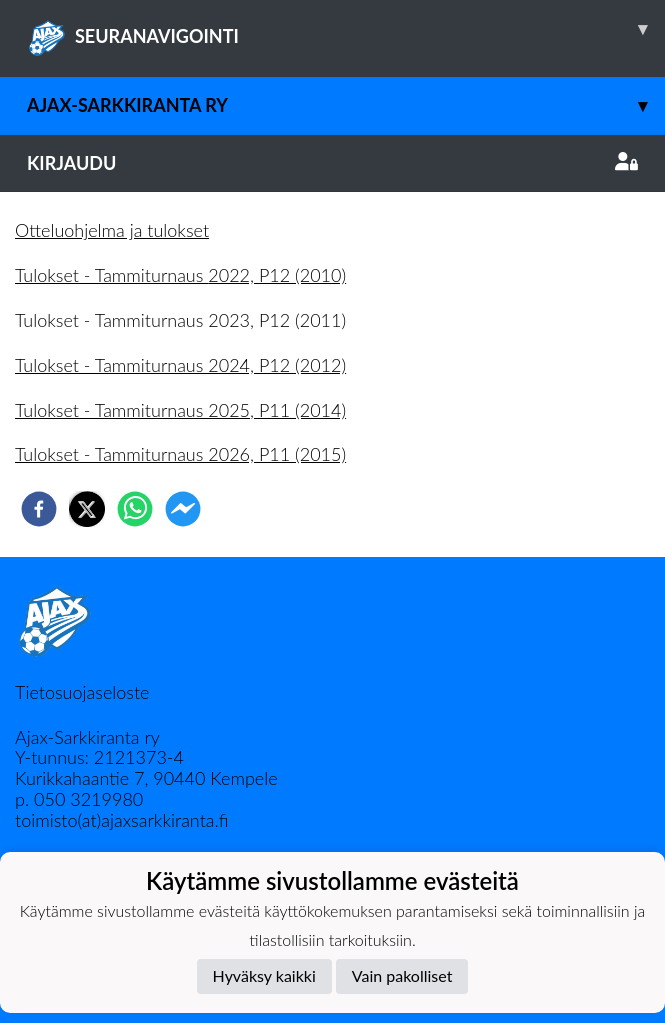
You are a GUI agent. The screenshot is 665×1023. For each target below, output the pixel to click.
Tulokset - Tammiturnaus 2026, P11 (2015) (180, 454)
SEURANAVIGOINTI (346, 29)
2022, (233, 275)
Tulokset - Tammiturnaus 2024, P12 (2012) (180, 365)
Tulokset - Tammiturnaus (111, 275)
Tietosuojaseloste (82, 692)
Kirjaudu (332, 163)
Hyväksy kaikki (264, 975)
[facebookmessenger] (183, 509)
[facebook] (39, 509)
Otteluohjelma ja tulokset (112, 230)
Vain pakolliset (402, 975)
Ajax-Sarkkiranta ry (346, 105)
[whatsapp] (135, 509)
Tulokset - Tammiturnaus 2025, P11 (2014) (180, 410)
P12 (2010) (302, 275)
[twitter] (87, 509)
